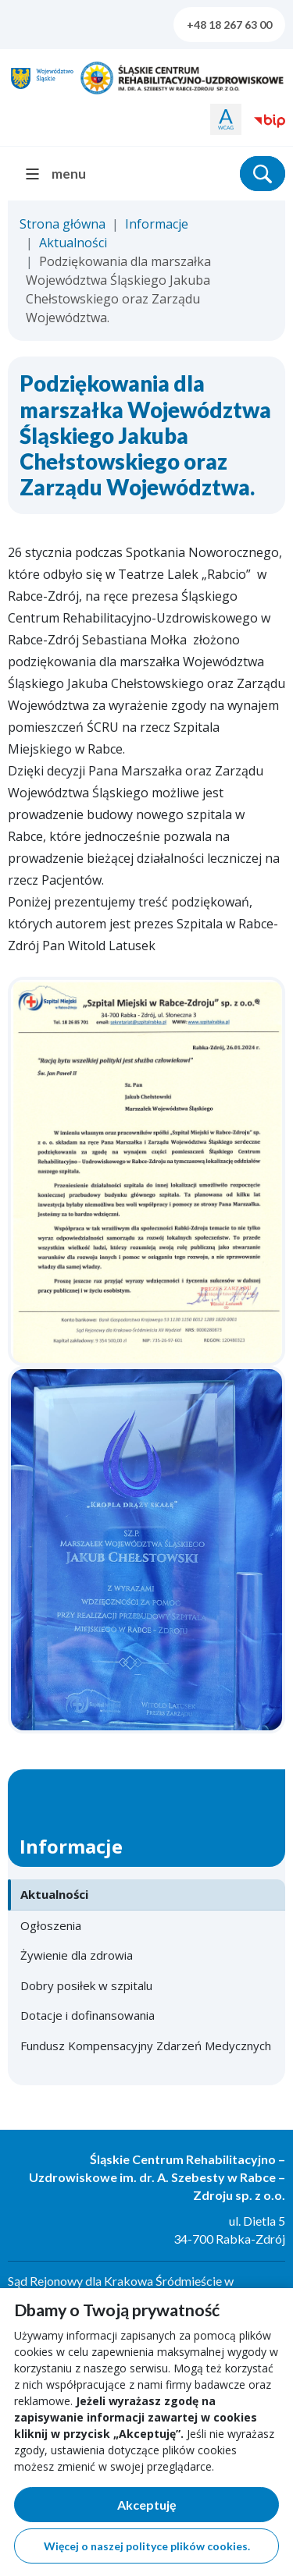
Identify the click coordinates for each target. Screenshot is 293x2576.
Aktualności (73, 242)
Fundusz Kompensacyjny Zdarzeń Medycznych (145, 2045)
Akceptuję (198, 2507)
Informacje (156, 223)
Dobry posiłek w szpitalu (86, 1985)
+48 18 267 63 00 (229, 24)
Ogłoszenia (50, 1925)
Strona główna (62, 223)
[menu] (62, 173)
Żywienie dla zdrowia (76, 1955)
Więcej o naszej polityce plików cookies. (147, 2546)
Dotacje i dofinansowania (87, 2015)
